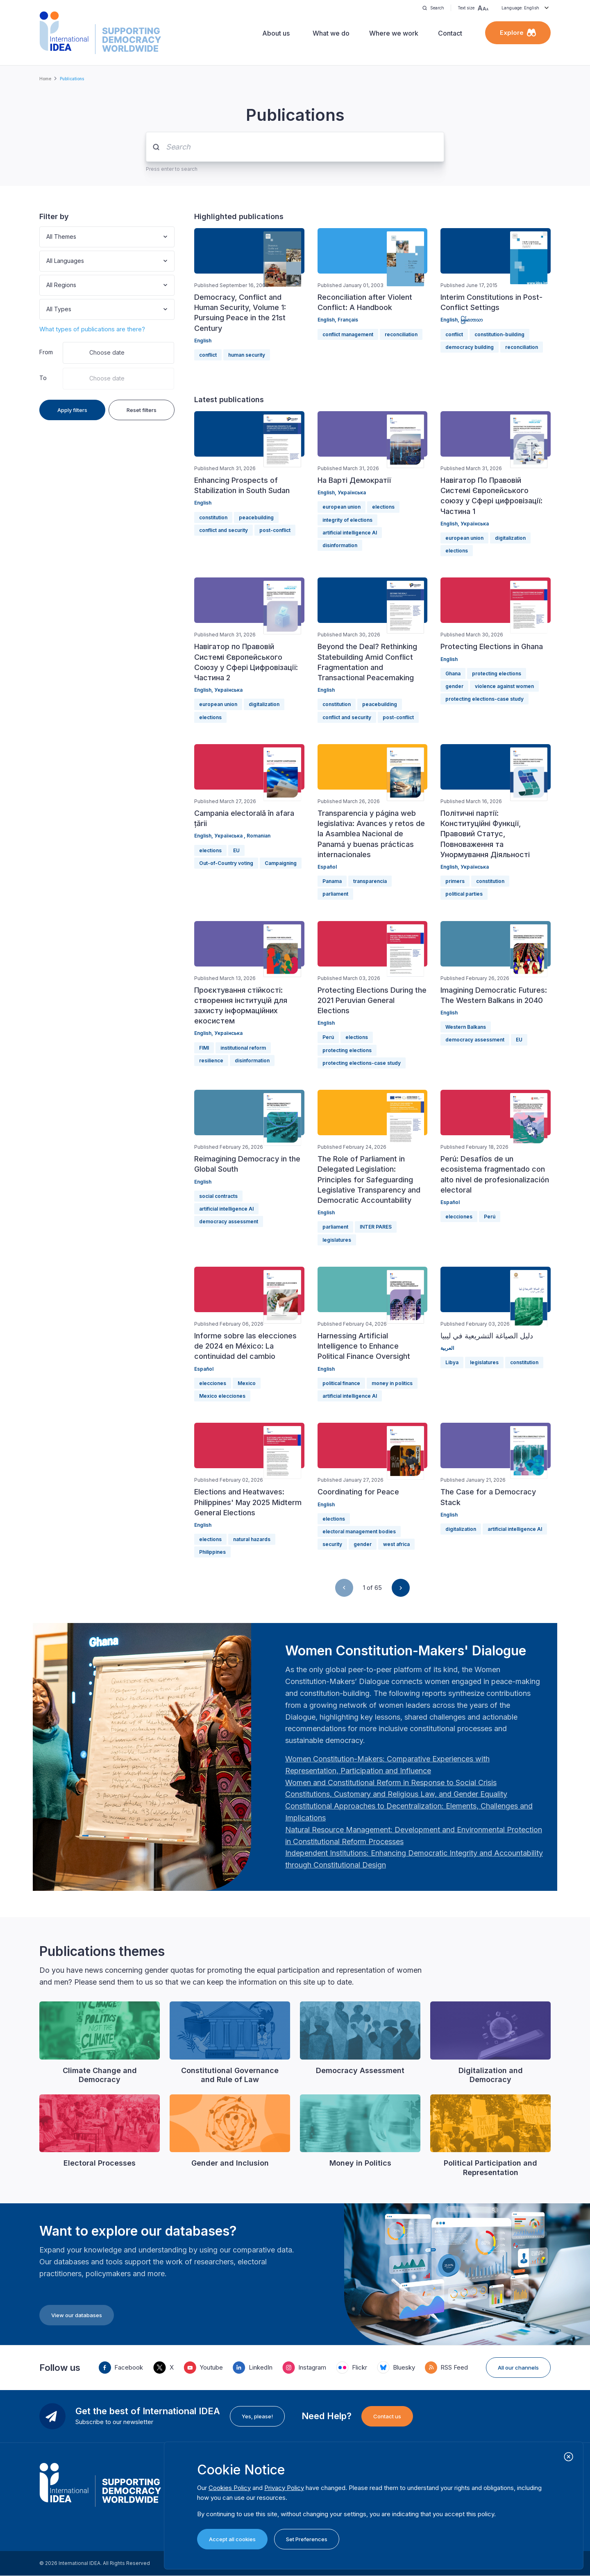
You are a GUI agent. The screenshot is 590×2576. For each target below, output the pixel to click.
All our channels (518, 2367)
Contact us (387, 2416)
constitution (213, 517)
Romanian (258, 836)
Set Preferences (306, 2539)
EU (236, 850)
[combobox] (47, 236)
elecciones (458, 1216)
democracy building (469, 347)
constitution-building (499, 334)
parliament (335, 894)
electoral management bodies (359, 1531)
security (332, 1544)
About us (276, 33)
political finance (341, 1383)
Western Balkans (465, 1027)
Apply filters (72, 410)
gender (454, 686)
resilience (211, 1060)
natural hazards (251, 1539)
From (46, 352)
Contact (450, 33)
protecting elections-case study (484, 699)
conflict (208, 355)
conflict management (347, 334)
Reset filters (142, 410)
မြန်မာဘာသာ (472, 320)
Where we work (393, 33)
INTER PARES (376, 1227)
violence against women (504, 686)
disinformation (339, 545)
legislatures (336, 1240)
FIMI (204, 1048)
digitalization (510, 538)
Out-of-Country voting (226, 863)
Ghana (453, 673)
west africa (396, 1544)
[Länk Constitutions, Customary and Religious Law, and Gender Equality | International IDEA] (396, 1794)
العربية (447, 1348)
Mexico (247, 1383)
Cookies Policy (230, 2488)
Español (327, 867)
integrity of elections (347, 520)
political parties (464, 894)
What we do (331, 33)
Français (348, 320)
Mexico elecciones (222, 1396)
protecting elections (496, 673)
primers (455, 881)
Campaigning (281, 863)
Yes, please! (257, 2416)
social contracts (218, 1196)
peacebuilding (256, 517)
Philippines (212, 1552)
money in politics (392, 1383)
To (43, 377)
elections (383, 507)
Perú (328, 1037)
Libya (451, 1362)
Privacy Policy (284, 2488)
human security (246, 355)
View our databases (76, 2315)
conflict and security (223, 530)
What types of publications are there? (92, 329)
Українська (352, 492)
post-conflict (274, 530)
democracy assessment (474, 1040)
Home (45, 78)
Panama (332, 881)
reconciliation (401, 334)
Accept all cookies (232, 2539)
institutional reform (243, 1048)
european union (341, 507)
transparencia (370, 881)
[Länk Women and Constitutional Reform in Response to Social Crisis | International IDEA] (391, 1782)
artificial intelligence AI (349, 533)
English (202, 340)
